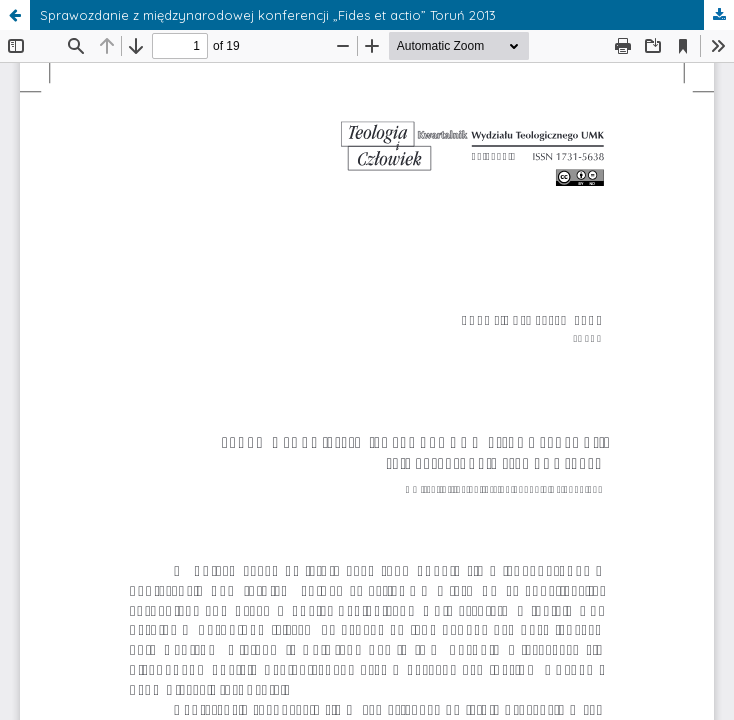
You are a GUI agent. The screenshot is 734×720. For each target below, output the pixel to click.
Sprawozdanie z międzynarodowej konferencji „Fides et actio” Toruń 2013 (268, 15)
